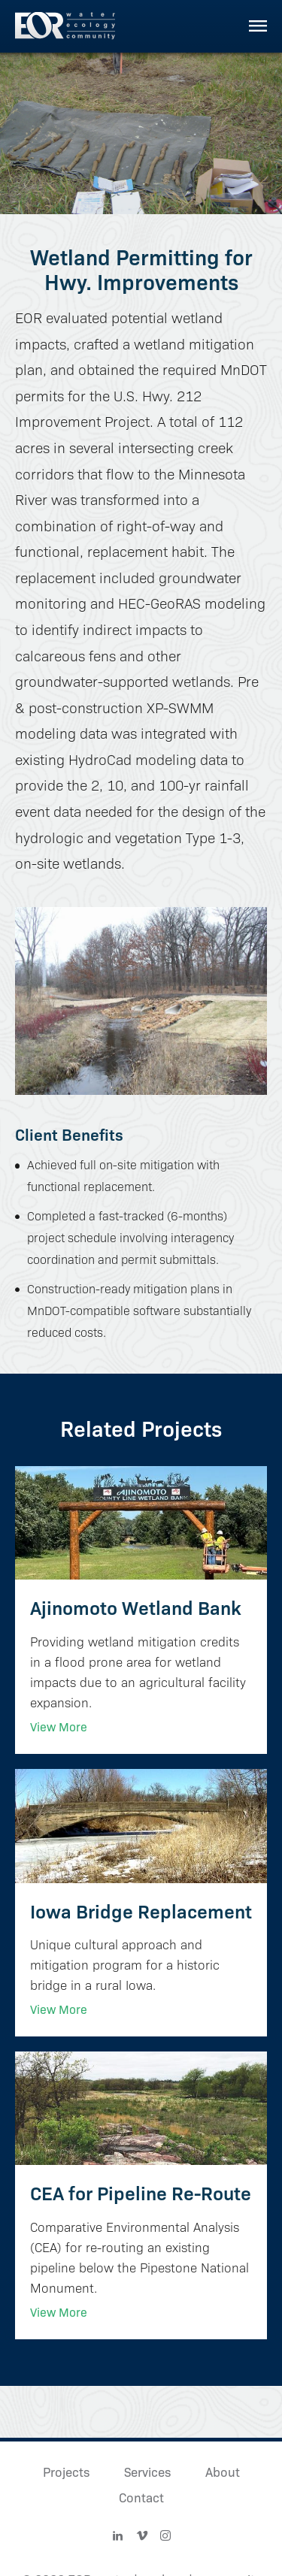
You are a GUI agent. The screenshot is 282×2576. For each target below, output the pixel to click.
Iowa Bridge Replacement (141, 1910)
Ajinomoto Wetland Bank (135, 1607)
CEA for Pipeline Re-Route (140, 2192)
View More (58, 1726)
